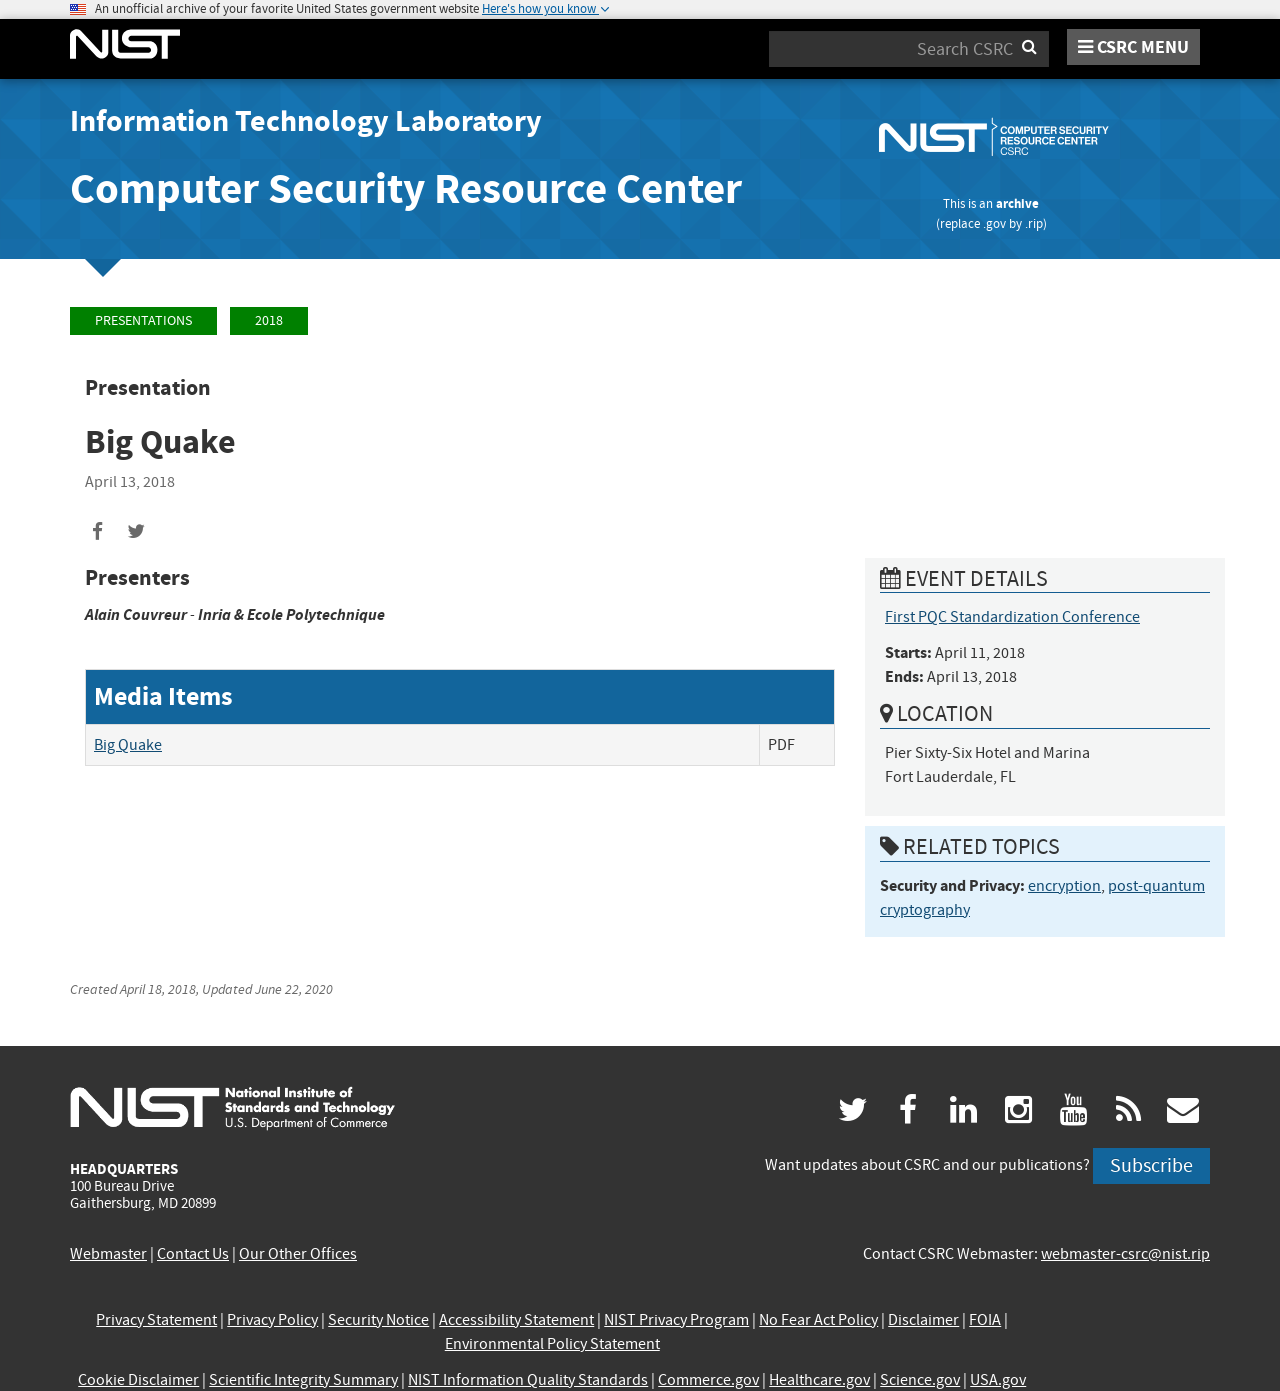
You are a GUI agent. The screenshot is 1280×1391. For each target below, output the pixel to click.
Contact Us (193, 1254)
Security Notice (378, 1320)
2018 (269, 320)
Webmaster (108, 1254)
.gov (994, 223)
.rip (1034, 223)
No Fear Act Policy (818, 1320)
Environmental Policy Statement (552, 1344)
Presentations (143, 320)
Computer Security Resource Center (406, 188)
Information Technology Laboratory (306, 121)
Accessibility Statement (516, 1320)
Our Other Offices (298, 1254)
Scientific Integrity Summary (303, 1380)
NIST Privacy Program (676, 1320)
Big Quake (128, 745)
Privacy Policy (272, 1320)
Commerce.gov (708, 1380)
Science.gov (920, 1380)
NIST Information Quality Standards (528, 1380)
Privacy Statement (156, 1320)
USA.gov (998, 1380)
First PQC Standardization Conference (1012, 617)
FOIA (985, 1320)
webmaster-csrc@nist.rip (1125, 1254)
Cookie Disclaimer (138, 1380)
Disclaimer (923, 1320)
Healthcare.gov (819, 1380)
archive (1017, 203)
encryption (1064, 886)
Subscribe (1151, 1165)
